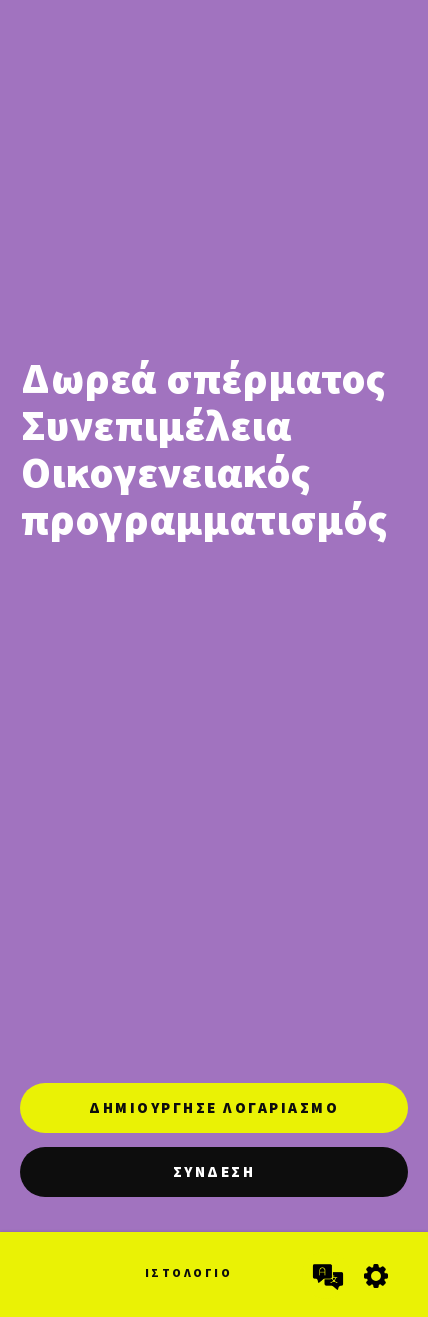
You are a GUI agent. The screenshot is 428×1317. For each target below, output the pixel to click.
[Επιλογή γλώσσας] (326, 1275)
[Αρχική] (42, 1267)
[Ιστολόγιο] (189, 1284)
